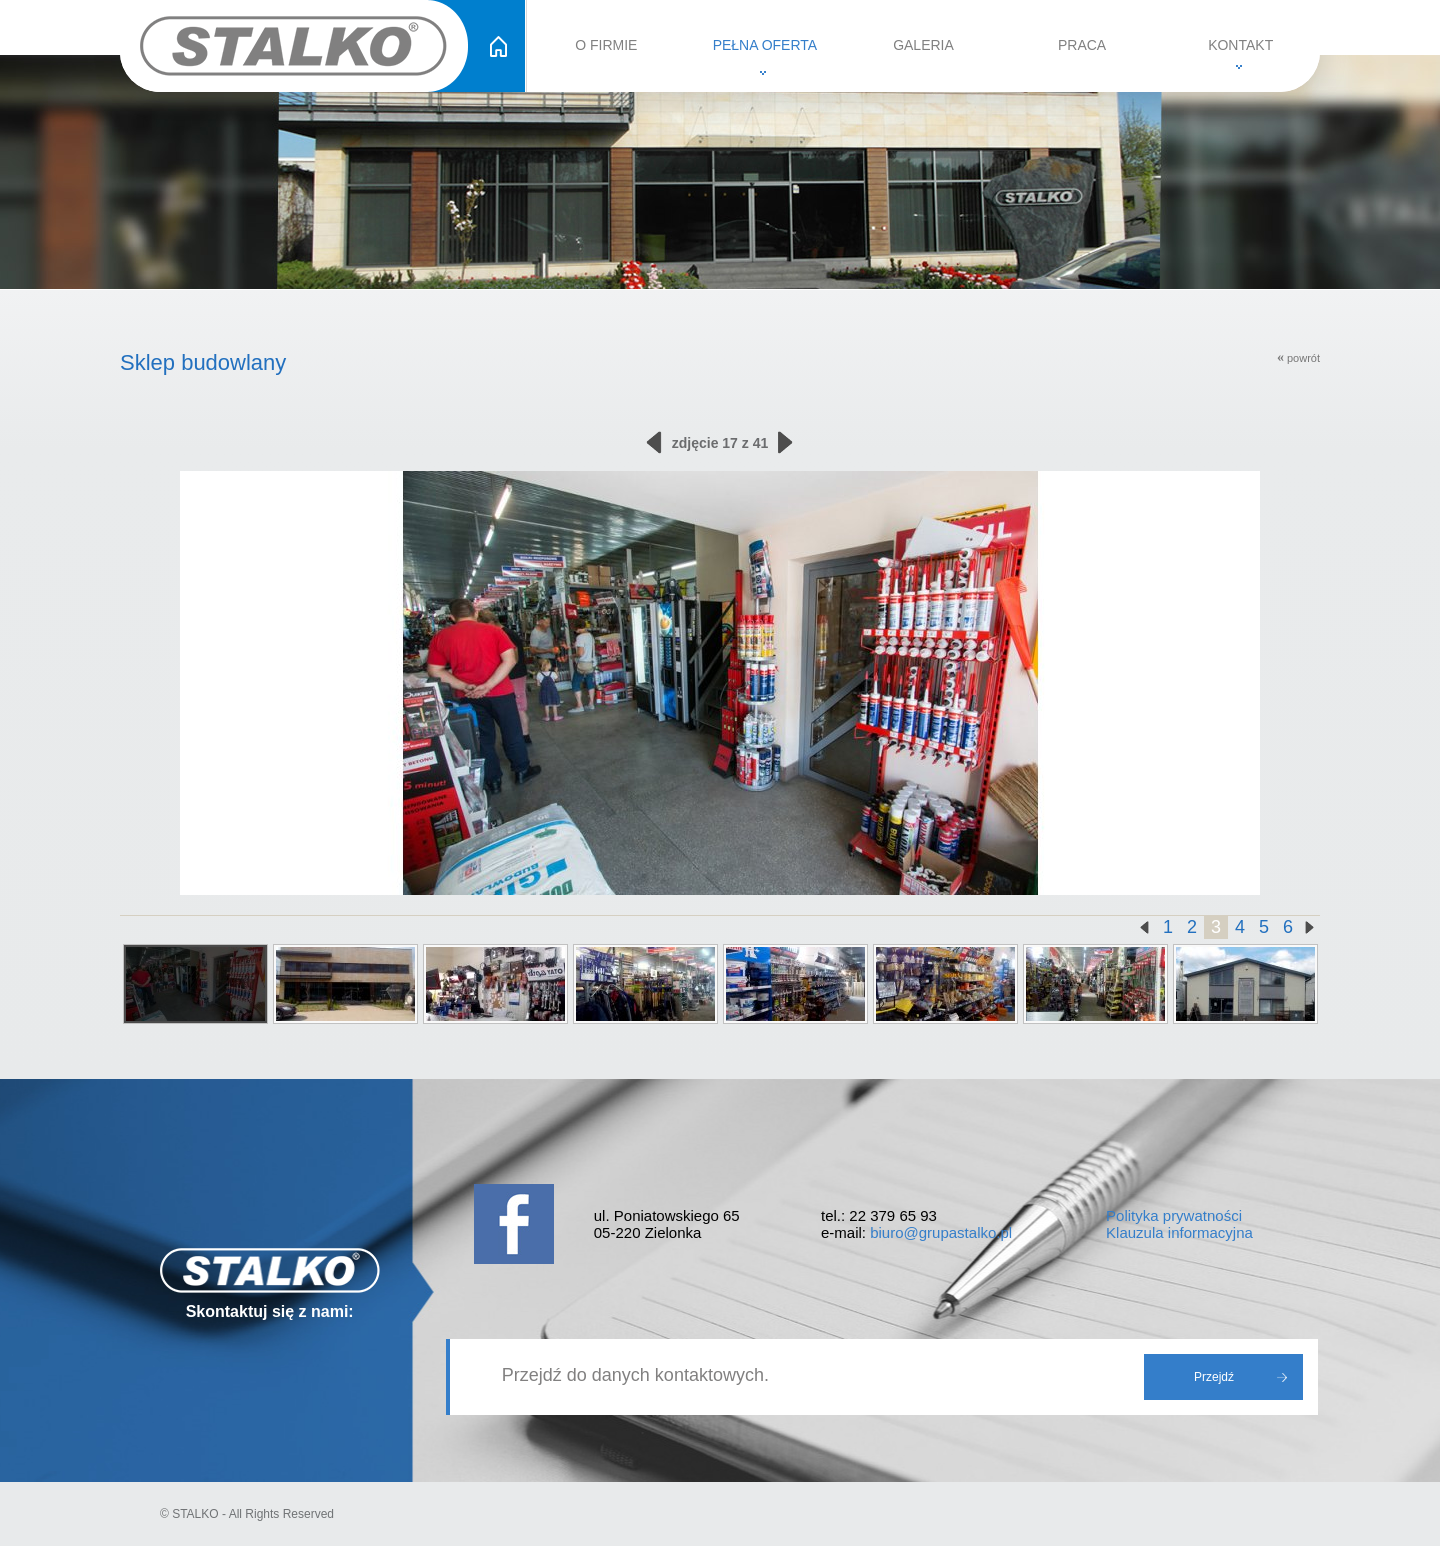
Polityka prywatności (1174, 1215)
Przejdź (1214, 1377)
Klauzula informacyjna (1179, 1232)
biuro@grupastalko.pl (941, 1232)
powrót (1298, 357)
